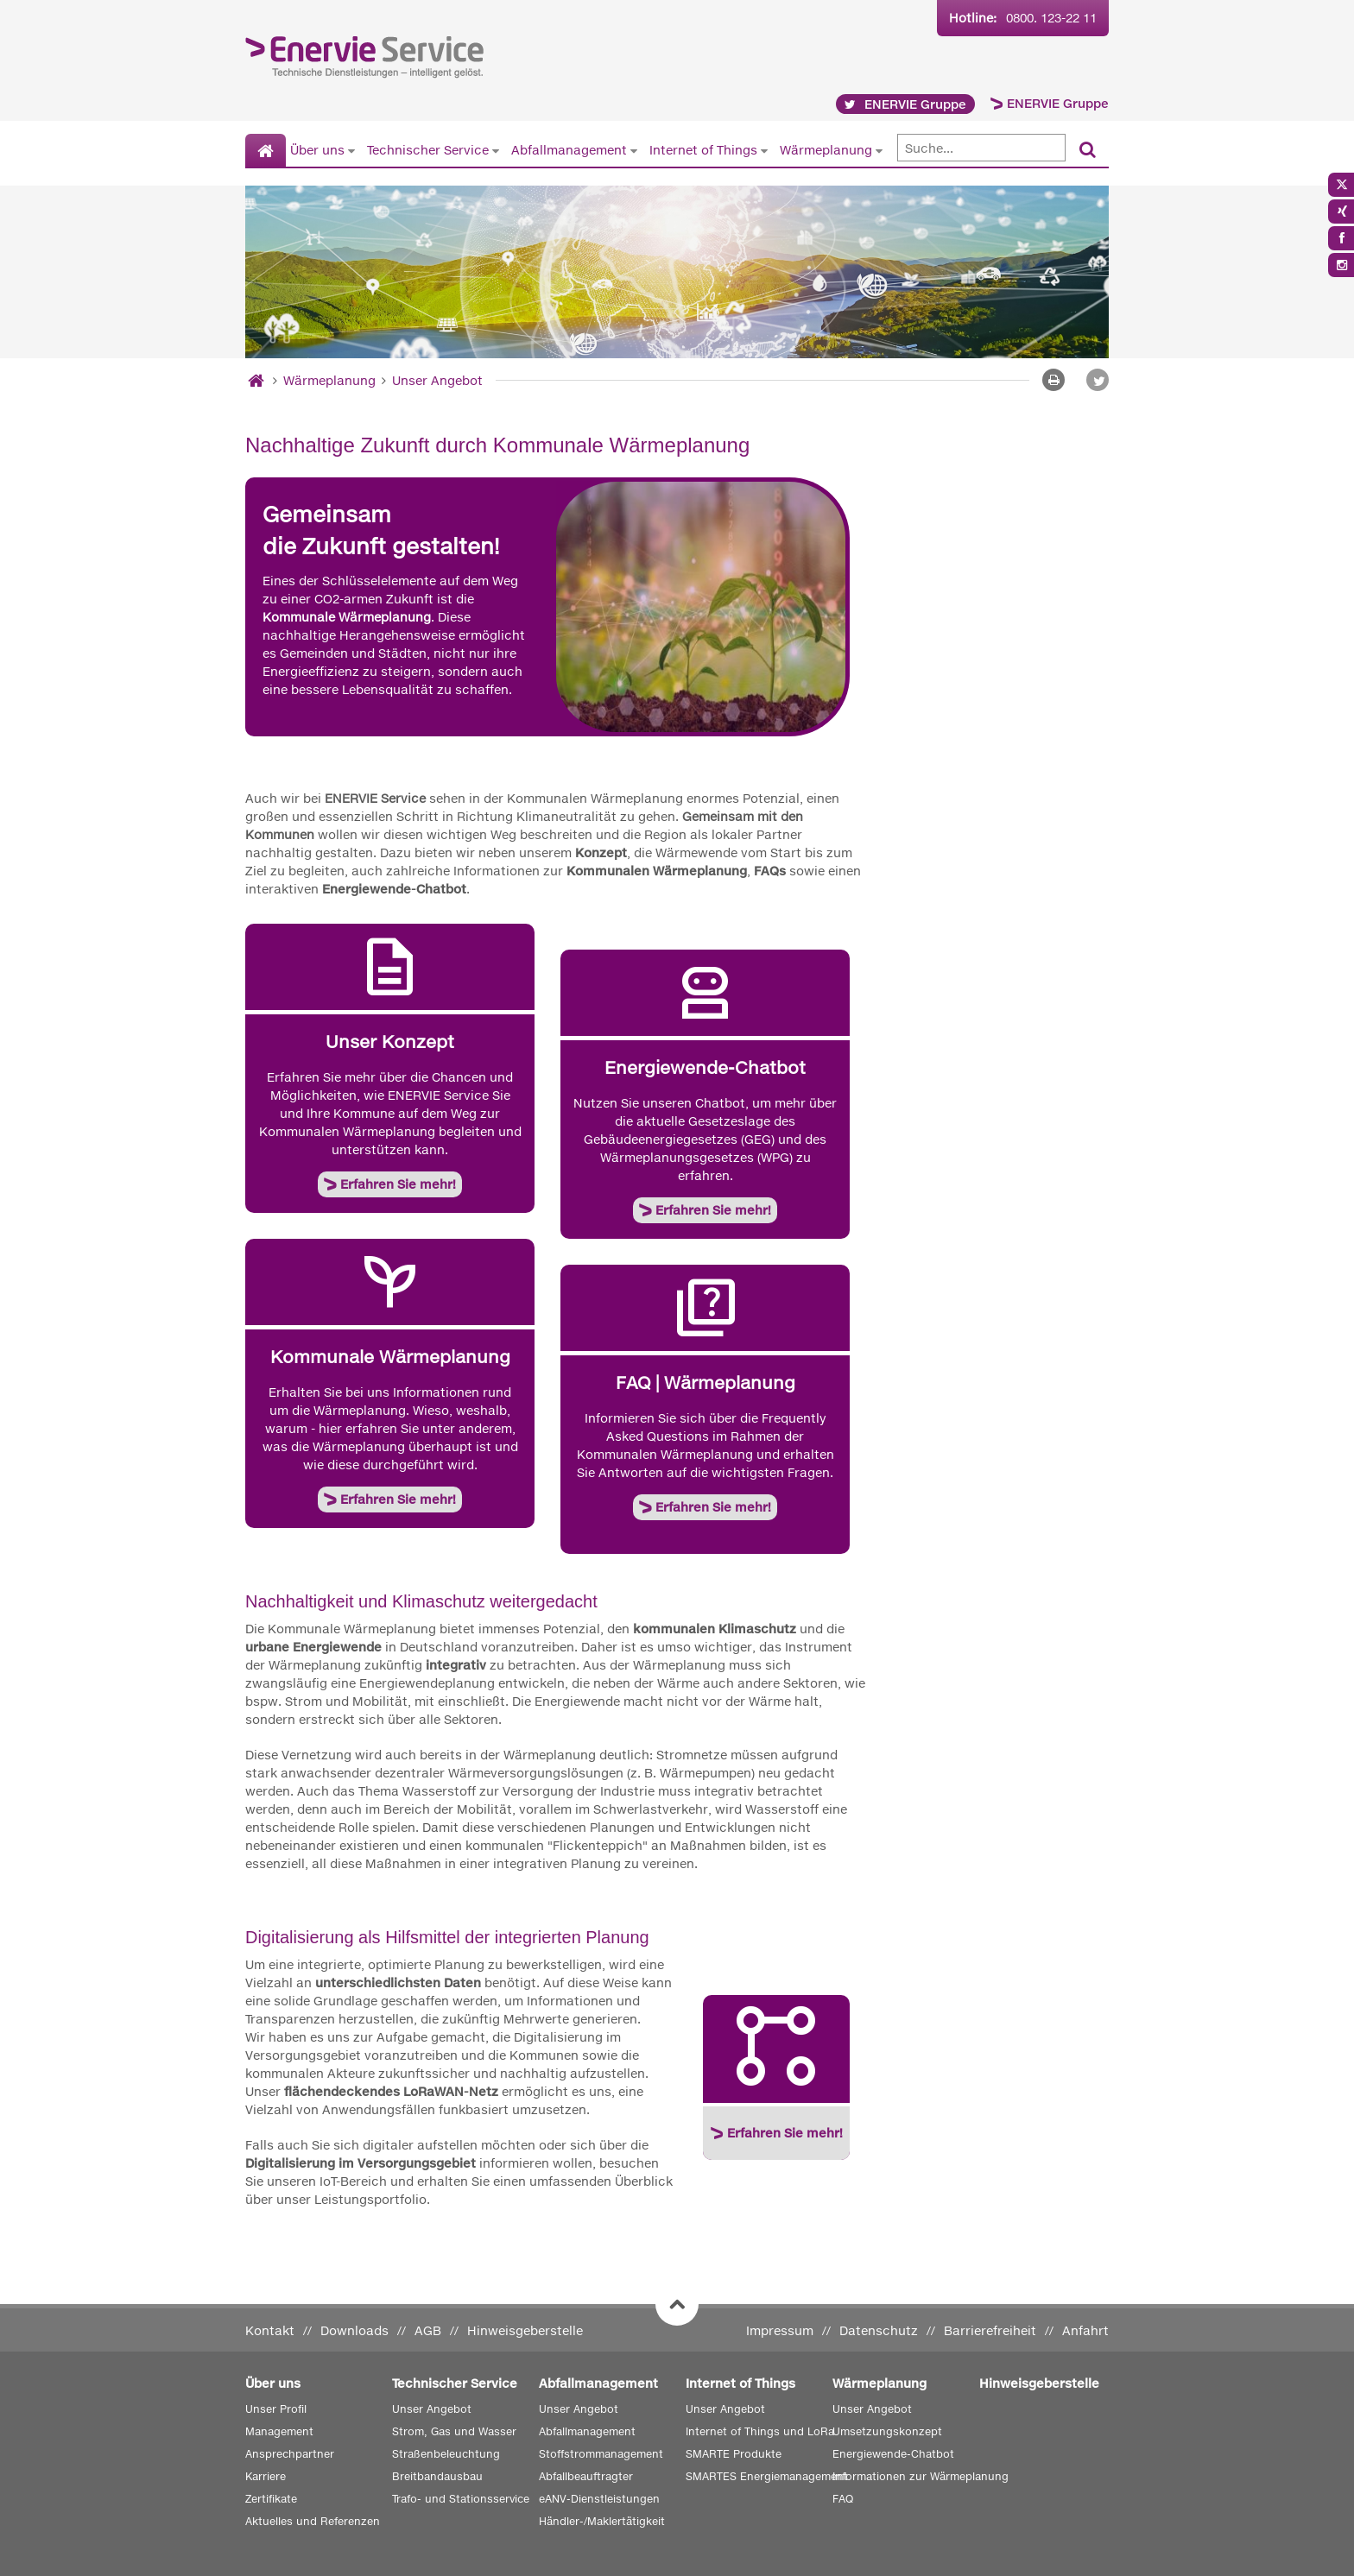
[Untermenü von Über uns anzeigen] (351, 150)
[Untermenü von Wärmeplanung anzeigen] (879, 150)
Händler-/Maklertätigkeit (602, 2521)
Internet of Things (703, 149)
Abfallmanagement (569, 149)
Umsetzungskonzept (887, 2431)
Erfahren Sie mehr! (398, 1184)
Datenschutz (878, 2330)
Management (279, 2431)
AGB (427, 2330)
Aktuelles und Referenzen (312, 2521)
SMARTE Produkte (733, 2453)
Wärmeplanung (826, 149)
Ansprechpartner (289, 2453)
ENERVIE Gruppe (1058, 103)
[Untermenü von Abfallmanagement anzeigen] (634, 150)
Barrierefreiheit (990, 2330)
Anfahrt (1085, 2330)
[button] (1097, 380)
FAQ (842, 2498)
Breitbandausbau (437, 2476)
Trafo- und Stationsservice (460, 2498)
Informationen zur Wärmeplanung (920, 2476)
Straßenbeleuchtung (446, 2453)
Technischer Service (428, 149)
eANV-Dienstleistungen (599, 2498)
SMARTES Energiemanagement (767, 2476)
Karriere (265, 2476)
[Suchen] (1087, 150)
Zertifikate (271, 2498)
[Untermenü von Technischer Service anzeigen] (496, 150)
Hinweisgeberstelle (525, 2330)
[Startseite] (265, 151)
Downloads (354, 2330)
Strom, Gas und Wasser (454, 2431)
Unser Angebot (437, 380)
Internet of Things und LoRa (760, 2431)
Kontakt (269, 2330)
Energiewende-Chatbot (893, 2453)
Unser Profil (276, 2408)
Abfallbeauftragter (586, 2476)
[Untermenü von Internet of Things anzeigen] (764, 150)
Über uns (317, 149)
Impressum (779, 2330)
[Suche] (981, 147)
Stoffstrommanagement (601, 2453)
